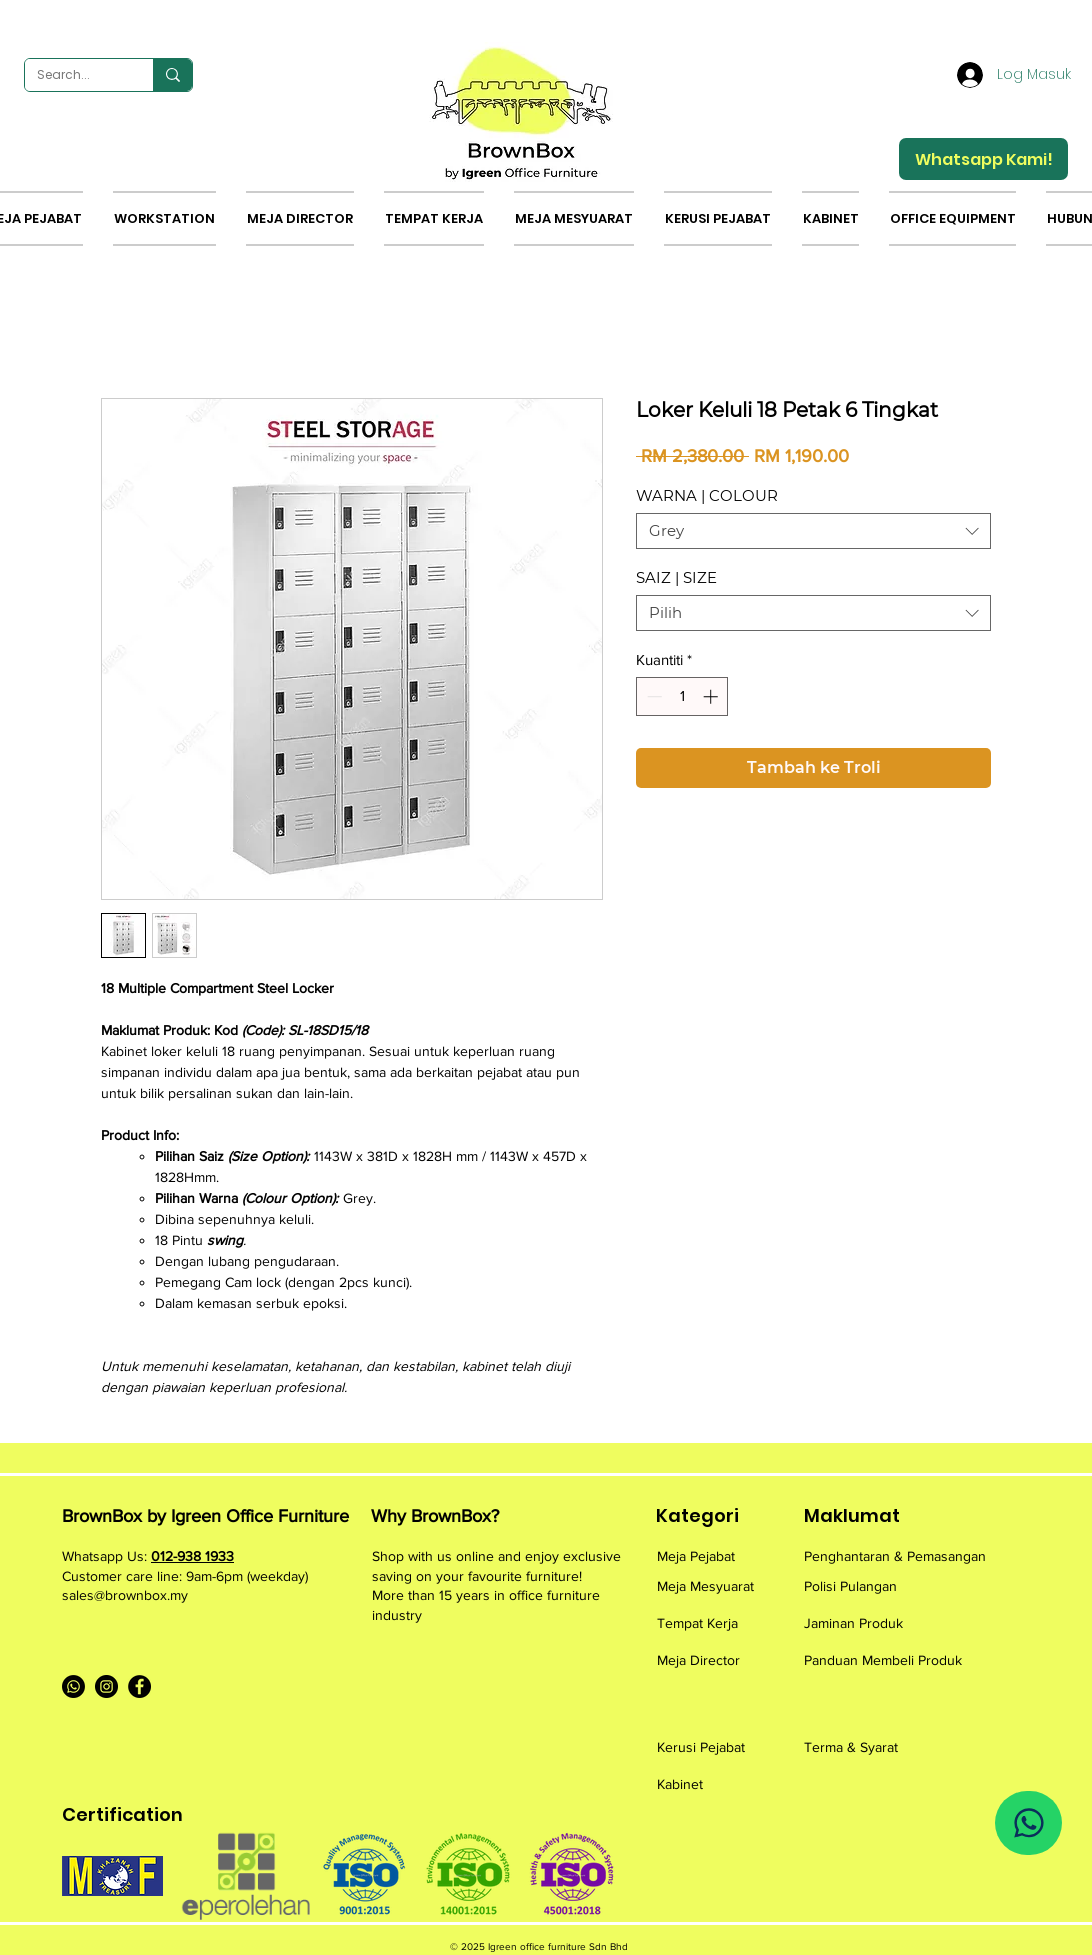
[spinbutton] (682, 696)
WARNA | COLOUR (707, 495)
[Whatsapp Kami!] (983, 159)
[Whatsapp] (73, 1686)
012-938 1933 (192, 1556)
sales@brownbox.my (125, 1595)
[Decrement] (652, 696)
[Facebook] (139, 1686)
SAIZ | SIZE (676, 577)
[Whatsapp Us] (1028, 1823)
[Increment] (712, 696)
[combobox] (813, 531)
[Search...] (74, 75)
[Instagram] (106, 1686)
